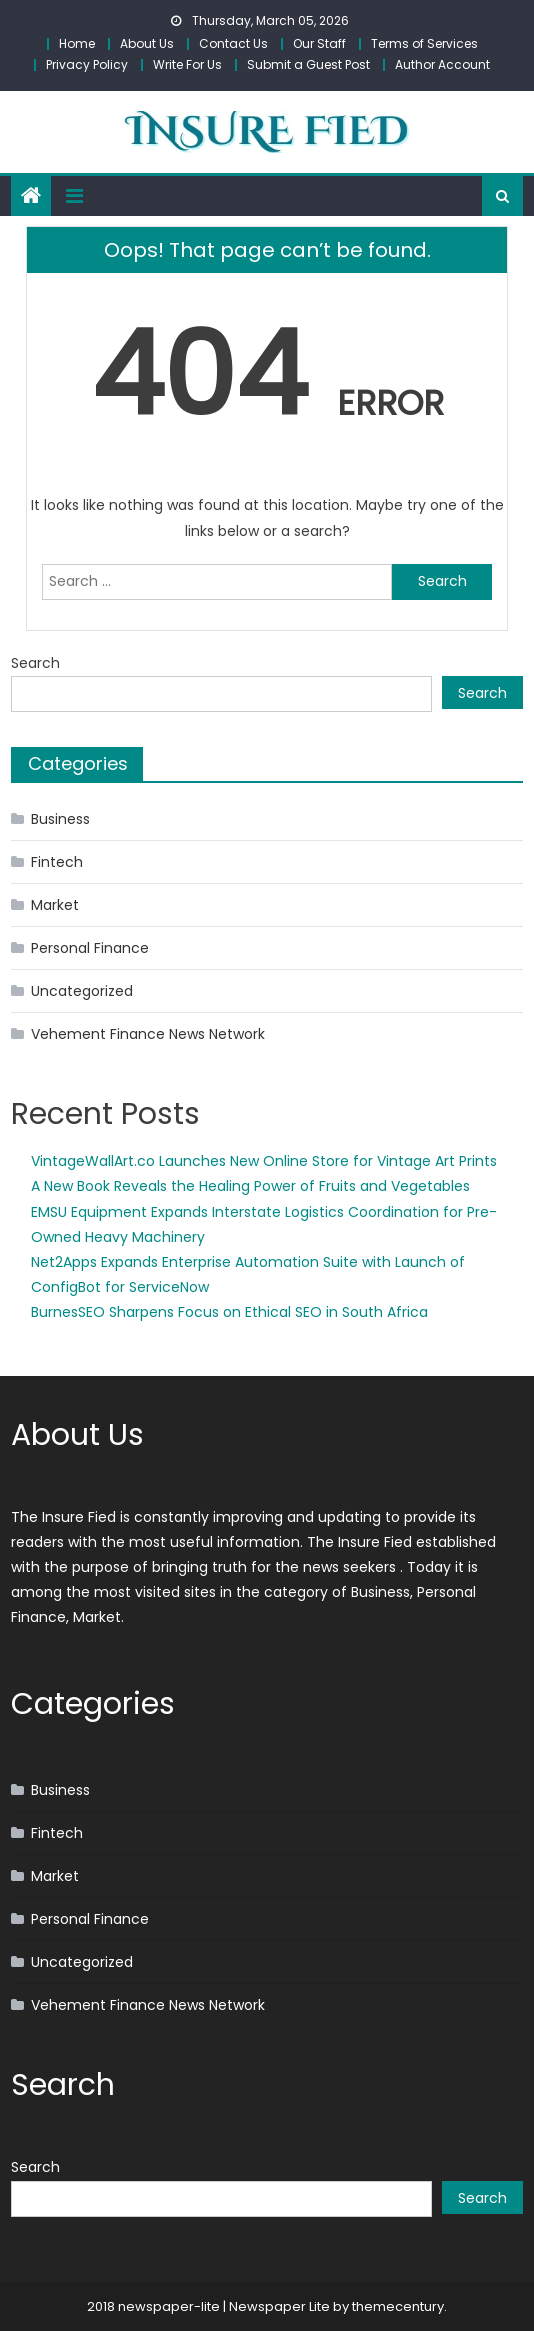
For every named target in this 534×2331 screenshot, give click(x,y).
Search (35, 663)
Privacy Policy (87, 64)
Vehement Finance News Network (148, 1034)
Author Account (442, 64)
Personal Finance (90, 948)
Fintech (57, 862)
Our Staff (319, 43)
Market (55, 905)
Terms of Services (424, 43)
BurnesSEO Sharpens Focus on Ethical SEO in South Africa (229, 1312)
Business (60, 819)
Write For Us (187, 64)
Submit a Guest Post (308, 64)
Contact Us (233, 43)
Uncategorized (82, 991)
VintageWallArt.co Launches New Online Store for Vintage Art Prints (264, 1161)
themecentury (398, 2306)
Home (77, 43)
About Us (147, 43)
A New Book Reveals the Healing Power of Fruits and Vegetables (250, 1186)
